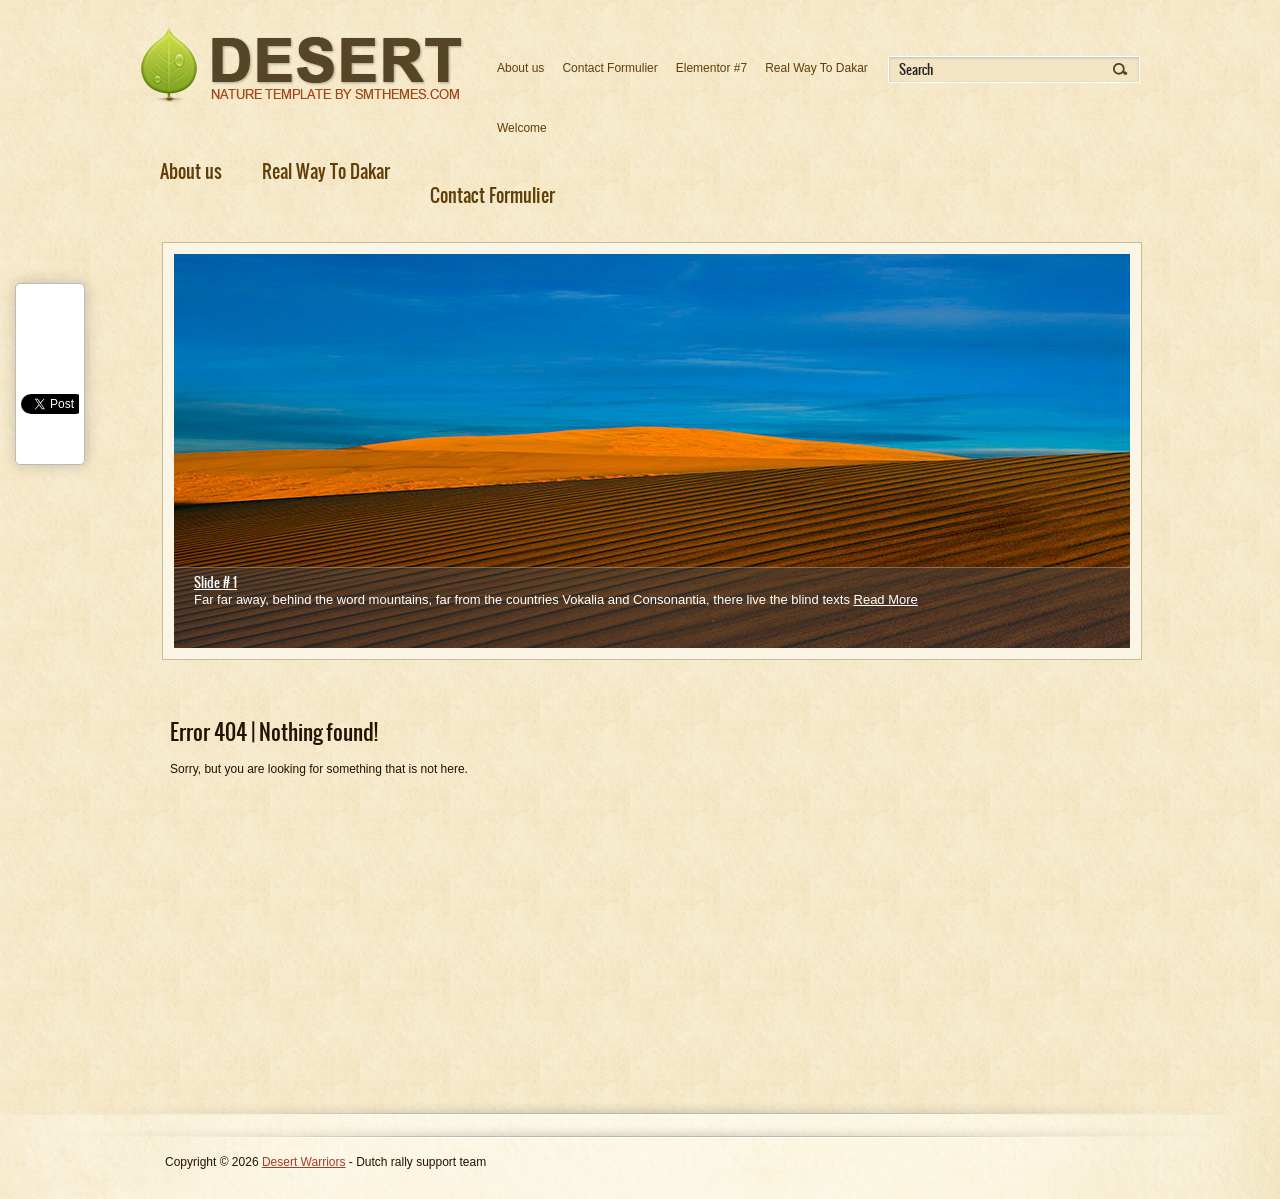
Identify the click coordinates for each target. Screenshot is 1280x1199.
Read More (886, 599)
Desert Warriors (304, 1162)
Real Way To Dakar (816, 68)
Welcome (522, 128)
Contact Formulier (609, 68)
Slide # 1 (215, 582)
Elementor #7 (711, 68)
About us (520, 68)
